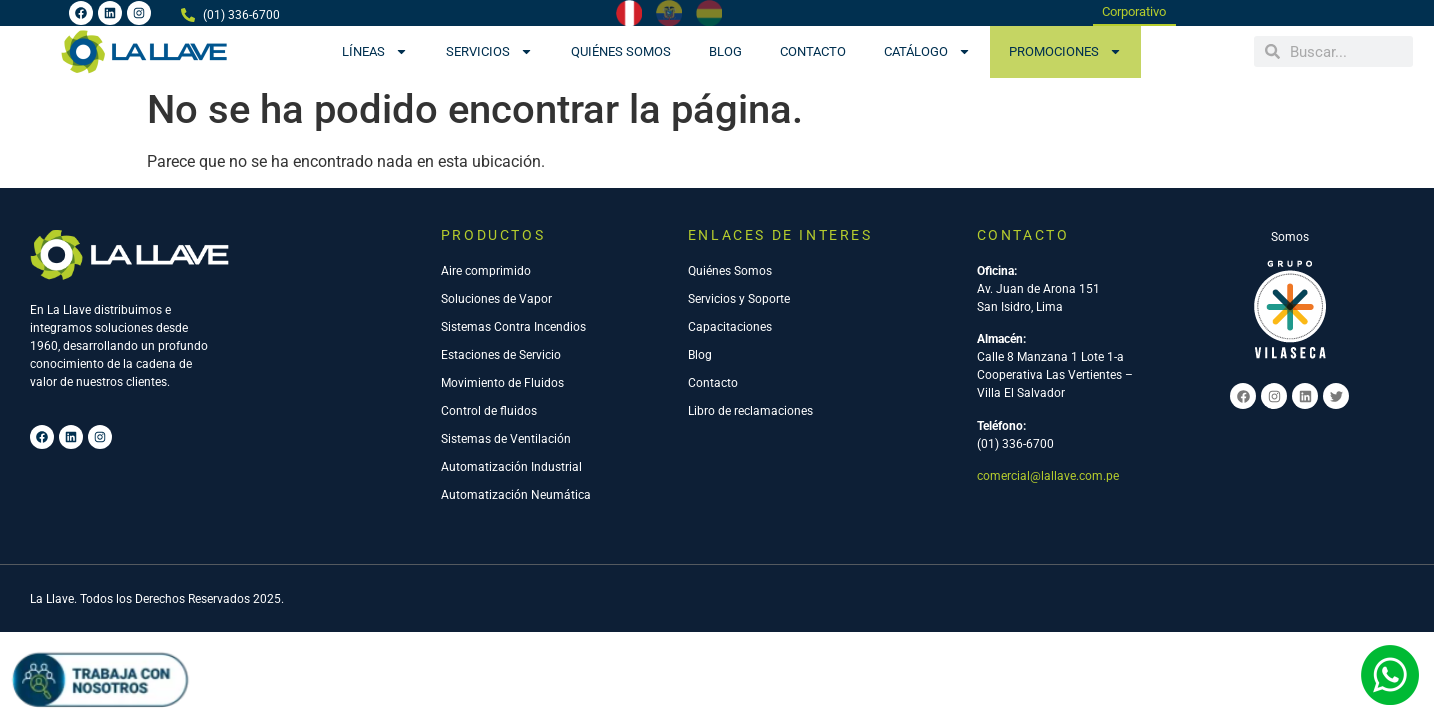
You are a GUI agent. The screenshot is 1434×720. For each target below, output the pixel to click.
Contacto (813, 51)
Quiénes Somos (621, 51)
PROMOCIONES (1065, 51)
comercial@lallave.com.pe (1048, 476)
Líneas (375, 51)
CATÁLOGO (927, 51)
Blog (725, 51)
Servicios (489, 51)
